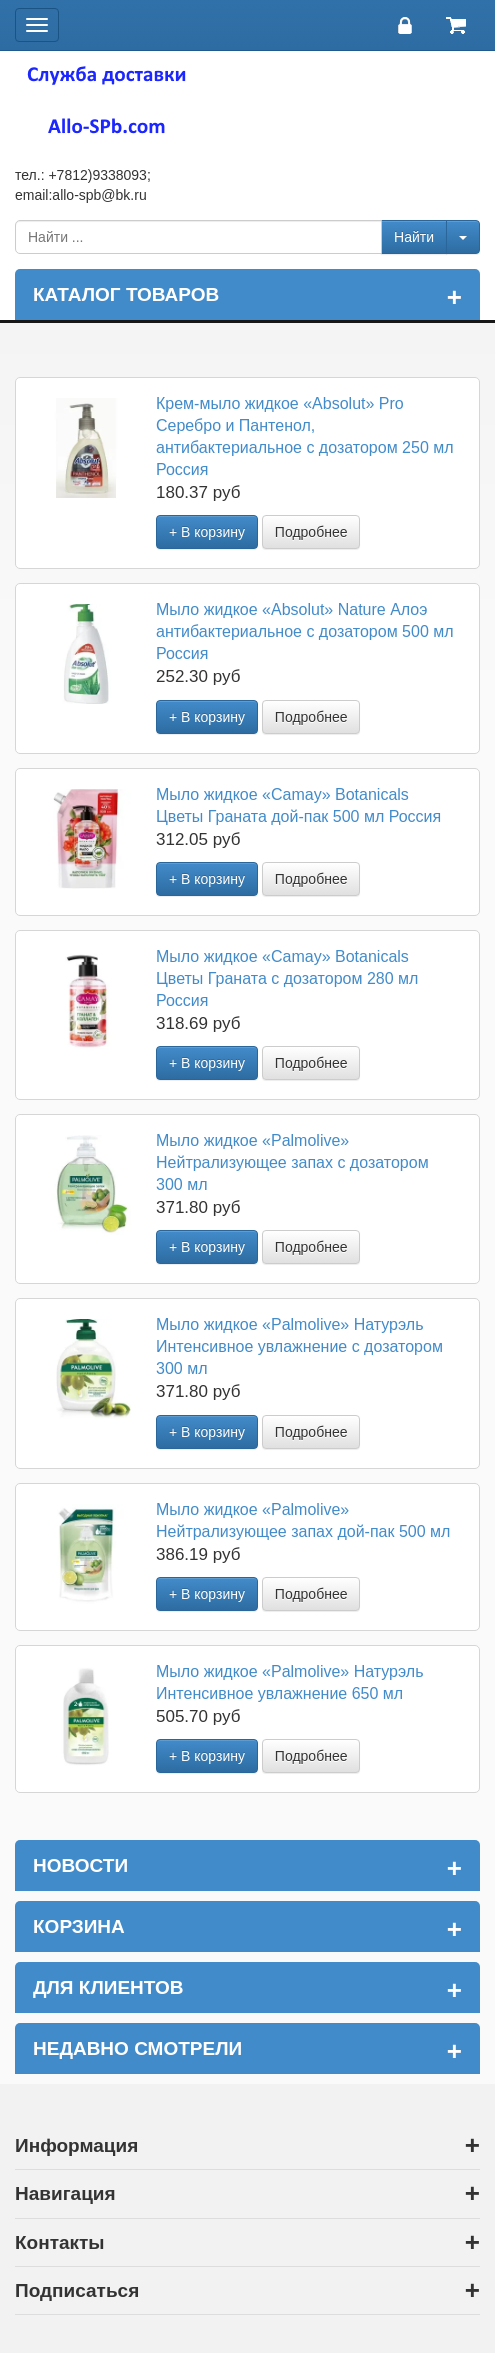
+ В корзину (207, 532)
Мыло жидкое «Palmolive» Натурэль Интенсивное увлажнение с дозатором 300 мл (299, 1346)
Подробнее (311, 532)
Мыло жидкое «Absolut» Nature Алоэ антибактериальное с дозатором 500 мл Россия (305, 631)
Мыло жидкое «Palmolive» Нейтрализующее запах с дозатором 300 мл (292, 1162)
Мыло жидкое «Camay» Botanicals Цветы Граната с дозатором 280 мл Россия (287, 978)
